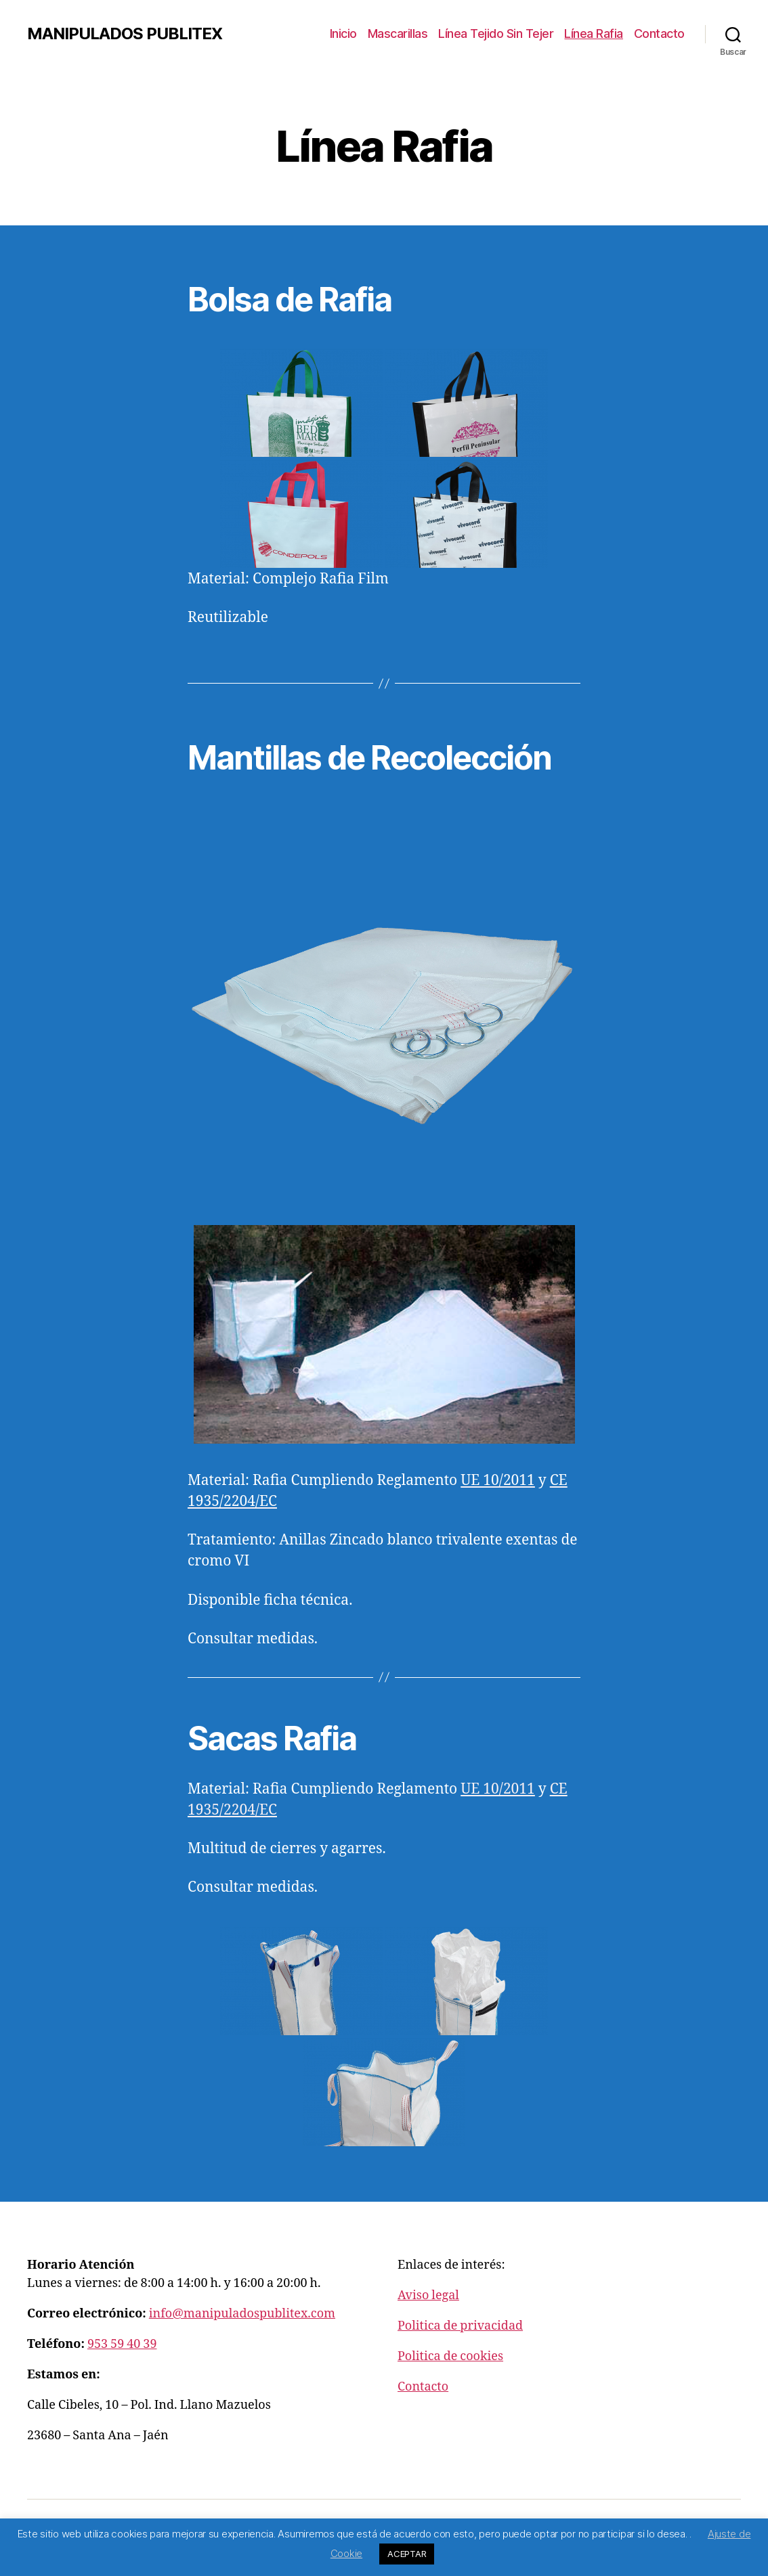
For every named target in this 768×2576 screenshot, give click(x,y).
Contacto (659, 33)
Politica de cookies (450, 2356)
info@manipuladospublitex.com (242, 2314)
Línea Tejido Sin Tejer (495, 33)
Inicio (343, 33)
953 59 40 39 (122, 2344)
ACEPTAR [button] (406, 2553)
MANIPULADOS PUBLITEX (124, 34)
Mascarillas (398, 33)
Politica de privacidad (460, 2326)
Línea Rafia (593, 33)
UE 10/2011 (498, 1789)
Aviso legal (428, 2295)
